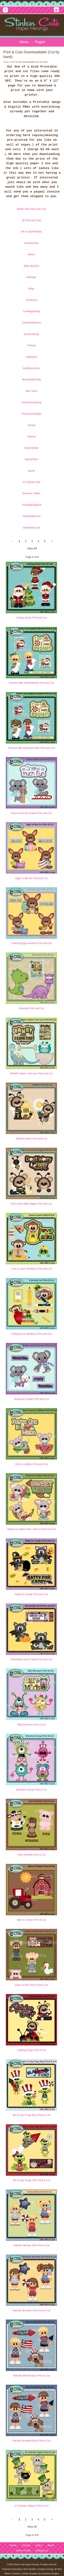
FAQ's (38, 2545)
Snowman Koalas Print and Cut (31, 1399)
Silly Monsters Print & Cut (31, 1724)
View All (32, 548)
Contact (26, 2545)
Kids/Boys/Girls (31, 368)
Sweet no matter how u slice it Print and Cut (31, 1529)
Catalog (6, 62)
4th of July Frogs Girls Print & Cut (31, 2180)
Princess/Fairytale (31, 413)
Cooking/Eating (31, 311)
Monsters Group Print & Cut (31, 1789)
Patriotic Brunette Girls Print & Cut (31, 2310)
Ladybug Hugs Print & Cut (31, 2050)
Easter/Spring (31, 334)
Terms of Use (23, 2550)
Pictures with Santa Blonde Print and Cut (31, 682)
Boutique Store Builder (24, 2569)
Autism (31, 254)
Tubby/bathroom (31, 516)
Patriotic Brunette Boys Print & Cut (31, 2440)
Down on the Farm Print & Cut (31, 1985)
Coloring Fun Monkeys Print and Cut (31, 1333)
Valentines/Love (31, 527)
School (31, 425)
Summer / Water (31, 493)
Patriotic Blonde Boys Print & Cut (31, 2375)
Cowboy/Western (31, 322)
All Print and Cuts (31, 220)
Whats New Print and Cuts (31, 209)
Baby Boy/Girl (31, 266)
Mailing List (42, 2550)
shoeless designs (50, 2573)
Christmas (31, 300)
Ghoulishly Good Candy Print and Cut (31, 1659)
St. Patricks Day (31, 482)
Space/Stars (31, 459)
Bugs (31, 288)
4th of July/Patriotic (31, 231)
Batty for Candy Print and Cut (31, 1594)
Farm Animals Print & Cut (31, 1854)
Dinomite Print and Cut (31, 1008)
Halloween (31, 357)
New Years (31, 391)
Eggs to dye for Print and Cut (31, 878)
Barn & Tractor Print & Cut (31, 1919)
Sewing (31, 436)
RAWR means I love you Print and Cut (31, 1073)
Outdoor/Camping (31, 402)
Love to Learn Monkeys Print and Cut (31, 1268)
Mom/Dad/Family (31, 379)
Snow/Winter (31, 448)
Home (13, 2545)
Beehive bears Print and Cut (31, 1138)
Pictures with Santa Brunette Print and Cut (31, 748)
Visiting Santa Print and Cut (31, 617)
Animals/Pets (31, 243)
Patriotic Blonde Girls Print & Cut (31, 2245)
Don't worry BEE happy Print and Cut (31, 1203)
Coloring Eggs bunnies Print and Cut (31, 943)
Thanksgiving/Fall (31, 504)
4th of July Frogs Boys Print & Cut (31, 2115)
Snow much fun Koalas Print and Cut (31, 813)
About (50, 2545)
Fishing (31, 345)
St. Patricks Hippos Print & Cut (31, 2505)
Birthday (31, 277)
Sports (31, 470)
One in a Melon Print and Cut (31, 1464)
